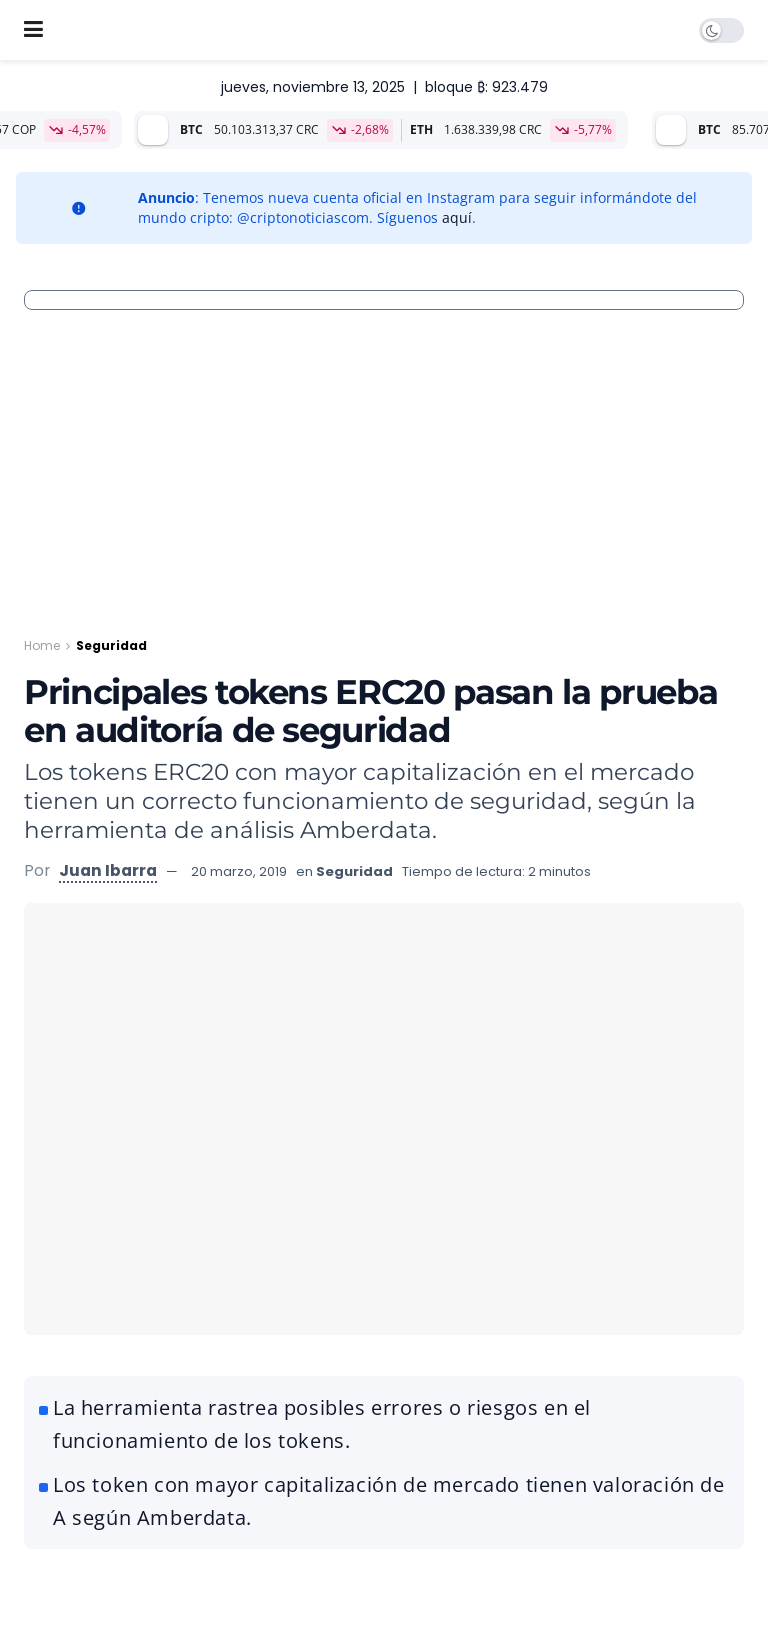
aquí (457, 217)
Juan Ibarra (108, 870)
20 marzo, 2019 (239, 871)
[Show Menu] (33, 30)
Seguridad (111, 645)
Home (42, 645)
